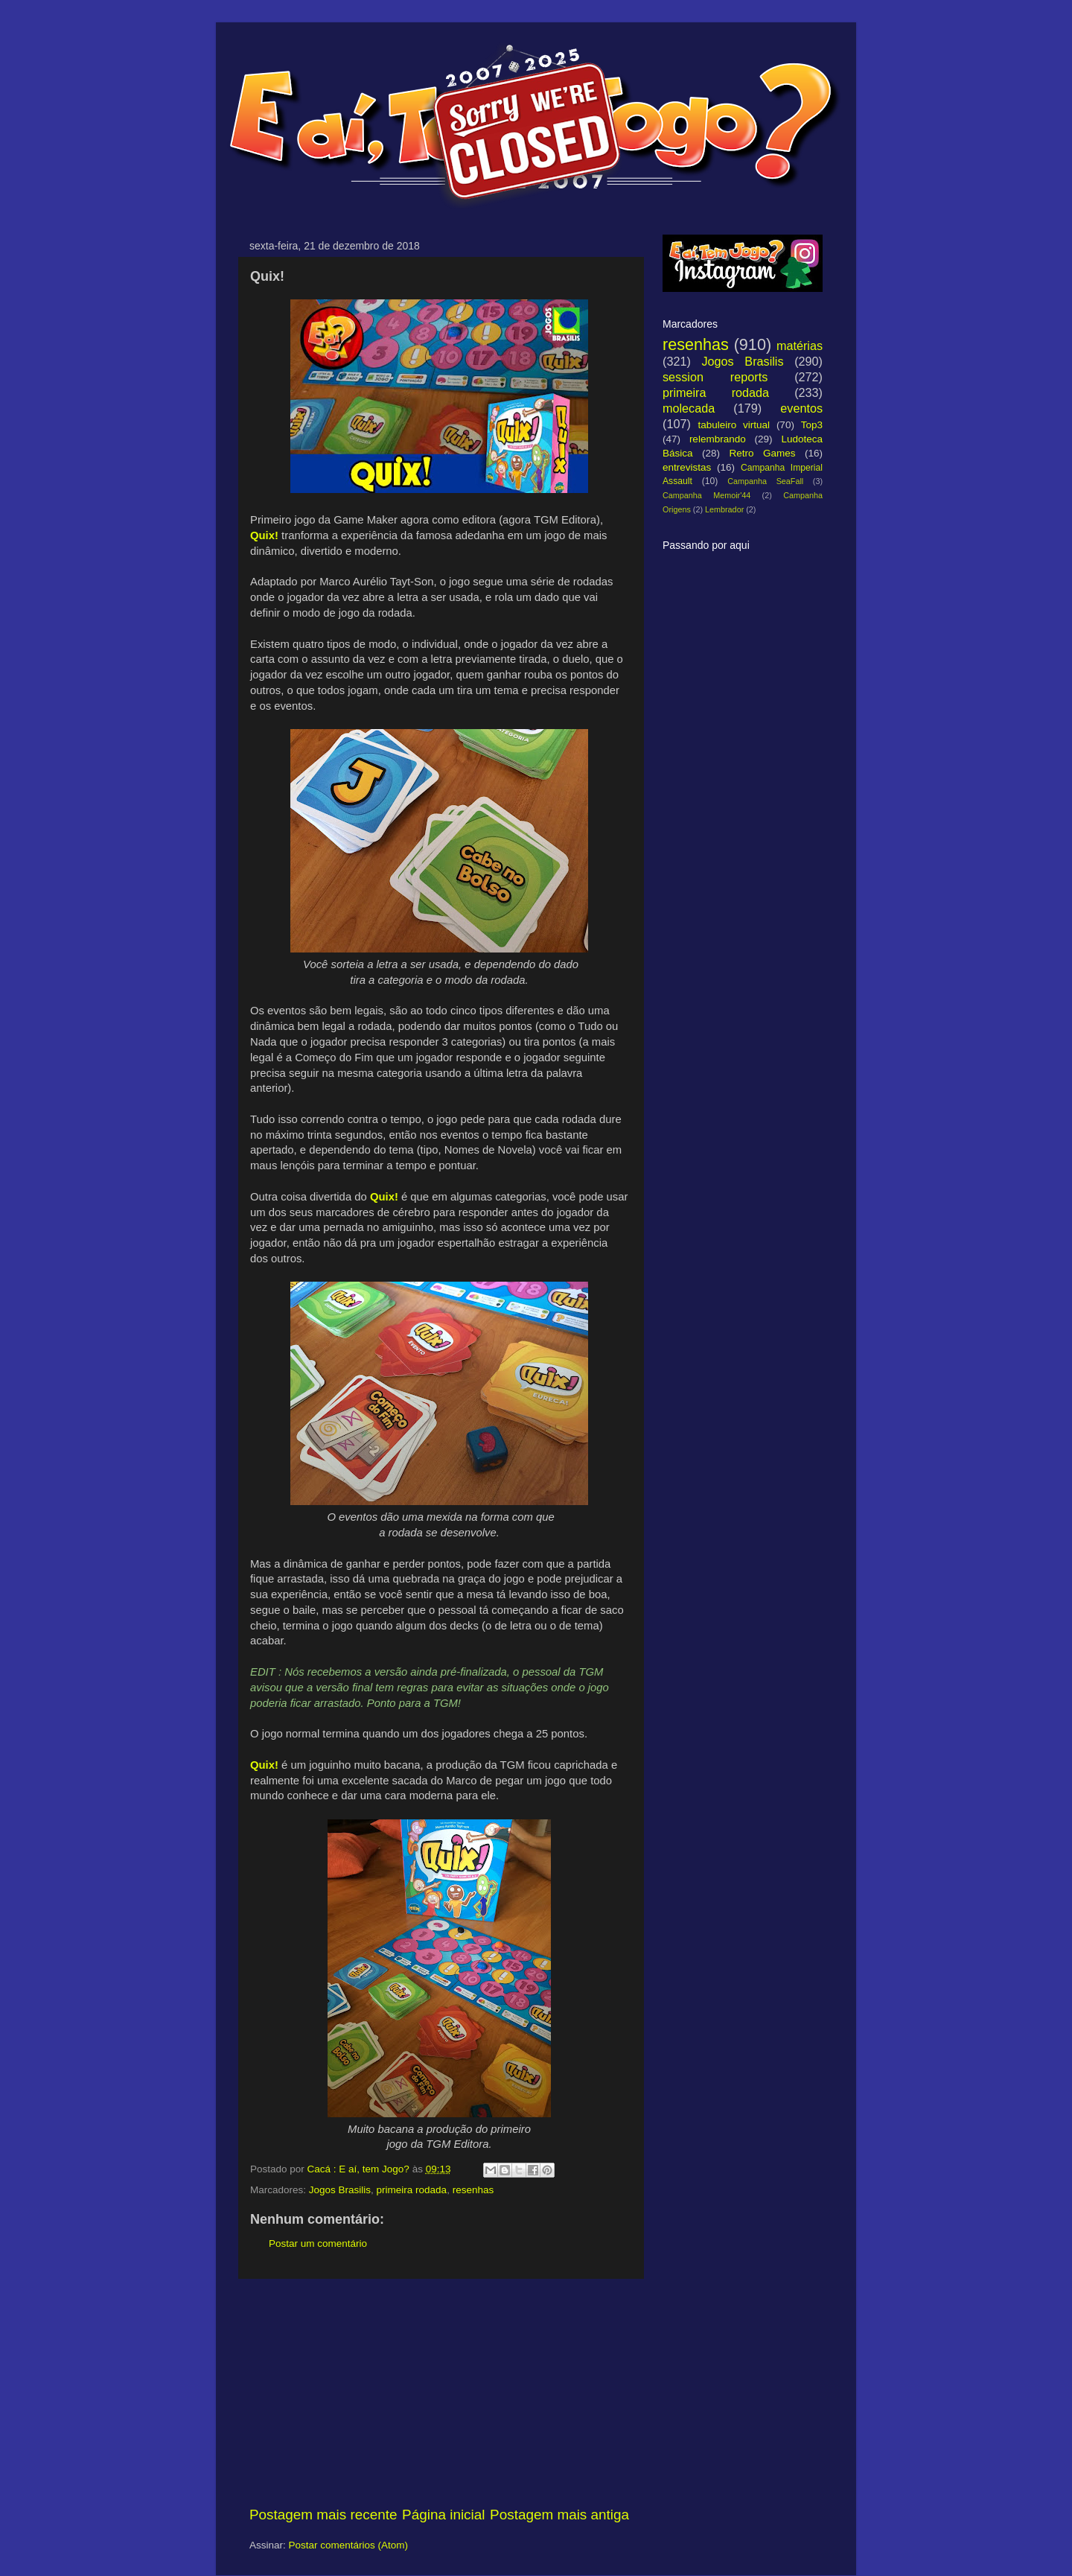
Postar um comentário (318, 2243)
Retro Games (762, 453)
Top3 (812, 424)
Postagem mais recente (323, 2514)
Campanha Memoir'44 (706, 495)
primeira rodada (412, 2189)
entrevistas (687, 467)
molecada (689, 408)
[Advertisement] (439, 2392)
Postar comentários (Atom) (349, 2545)
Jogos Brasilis (340, 2189)
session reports (715, 377)
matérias (799, 345)
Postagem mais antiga (559, 2514)
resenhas (473, 2189)
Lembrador (724, 509)
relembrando (717, 439)
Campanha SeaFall (765, 481)
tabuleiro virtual (734, 424)
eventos (801, 408)
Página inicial (443, 2514)
